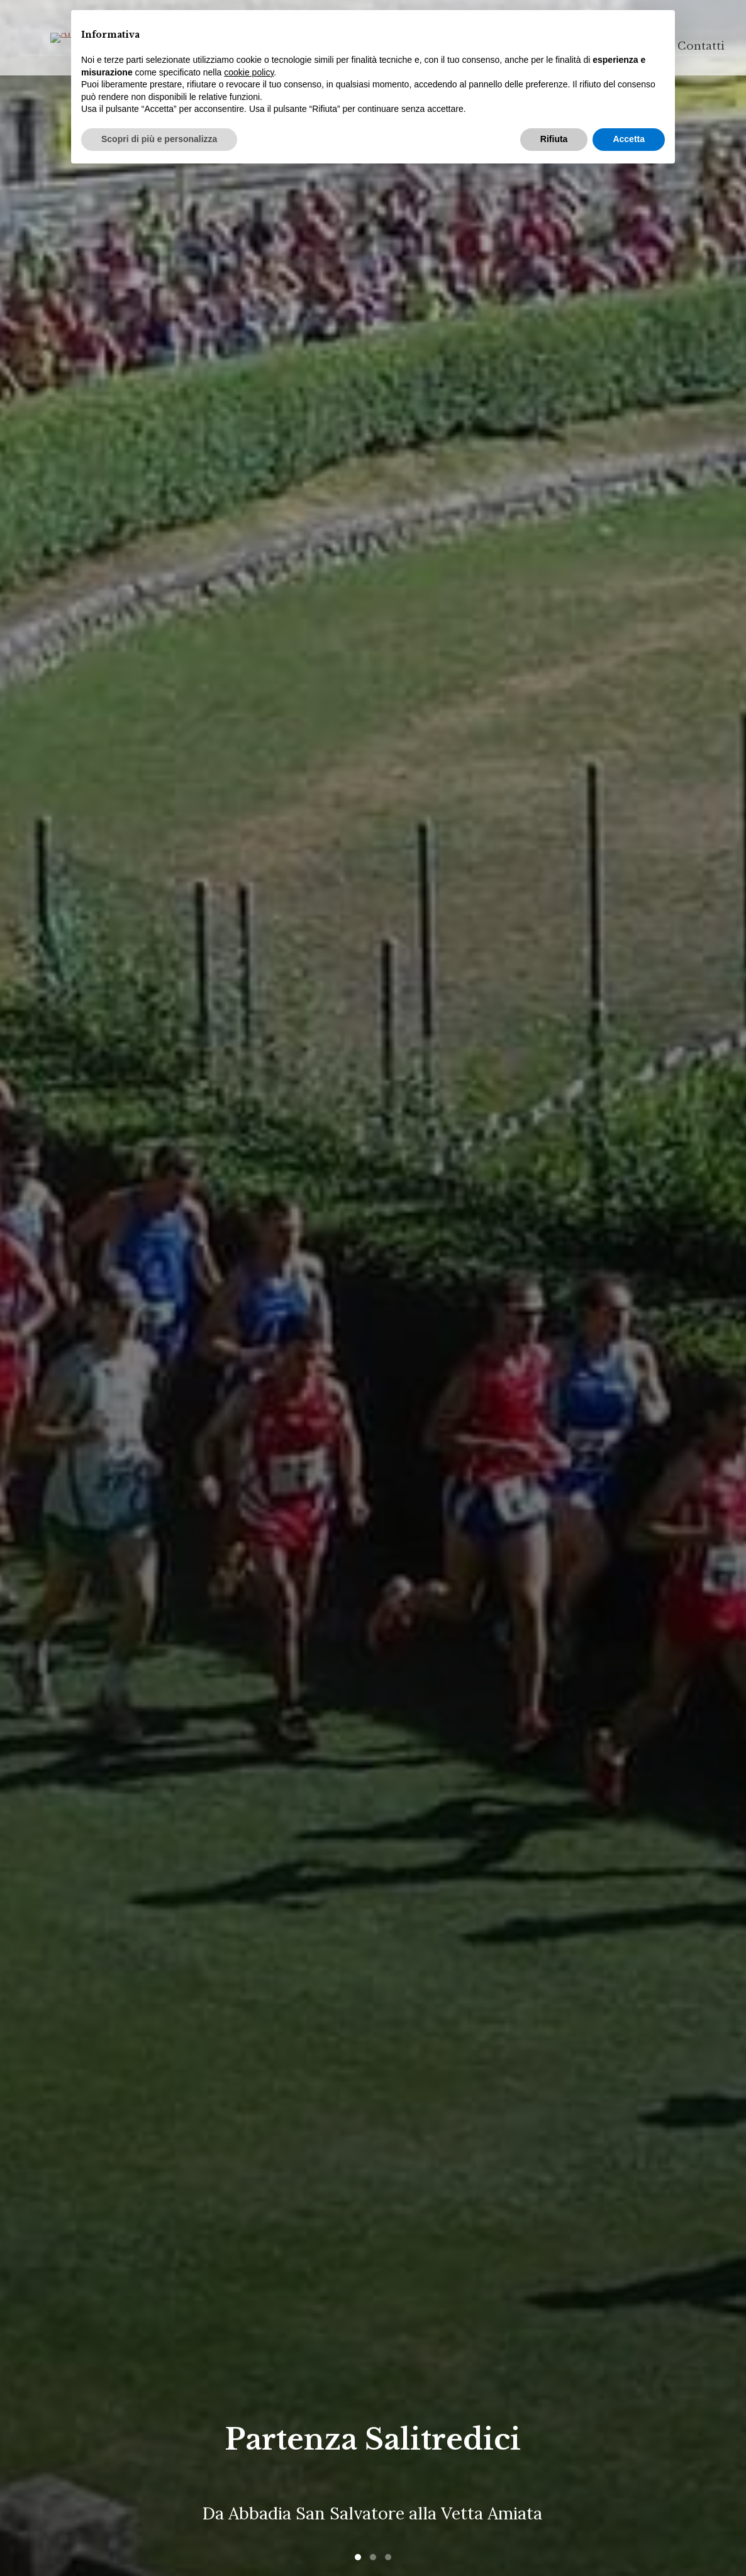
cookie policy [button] (249, 72)
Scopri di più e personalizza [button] (159, 139)
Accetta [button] (629, 139)
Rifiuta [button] (554, 139)
